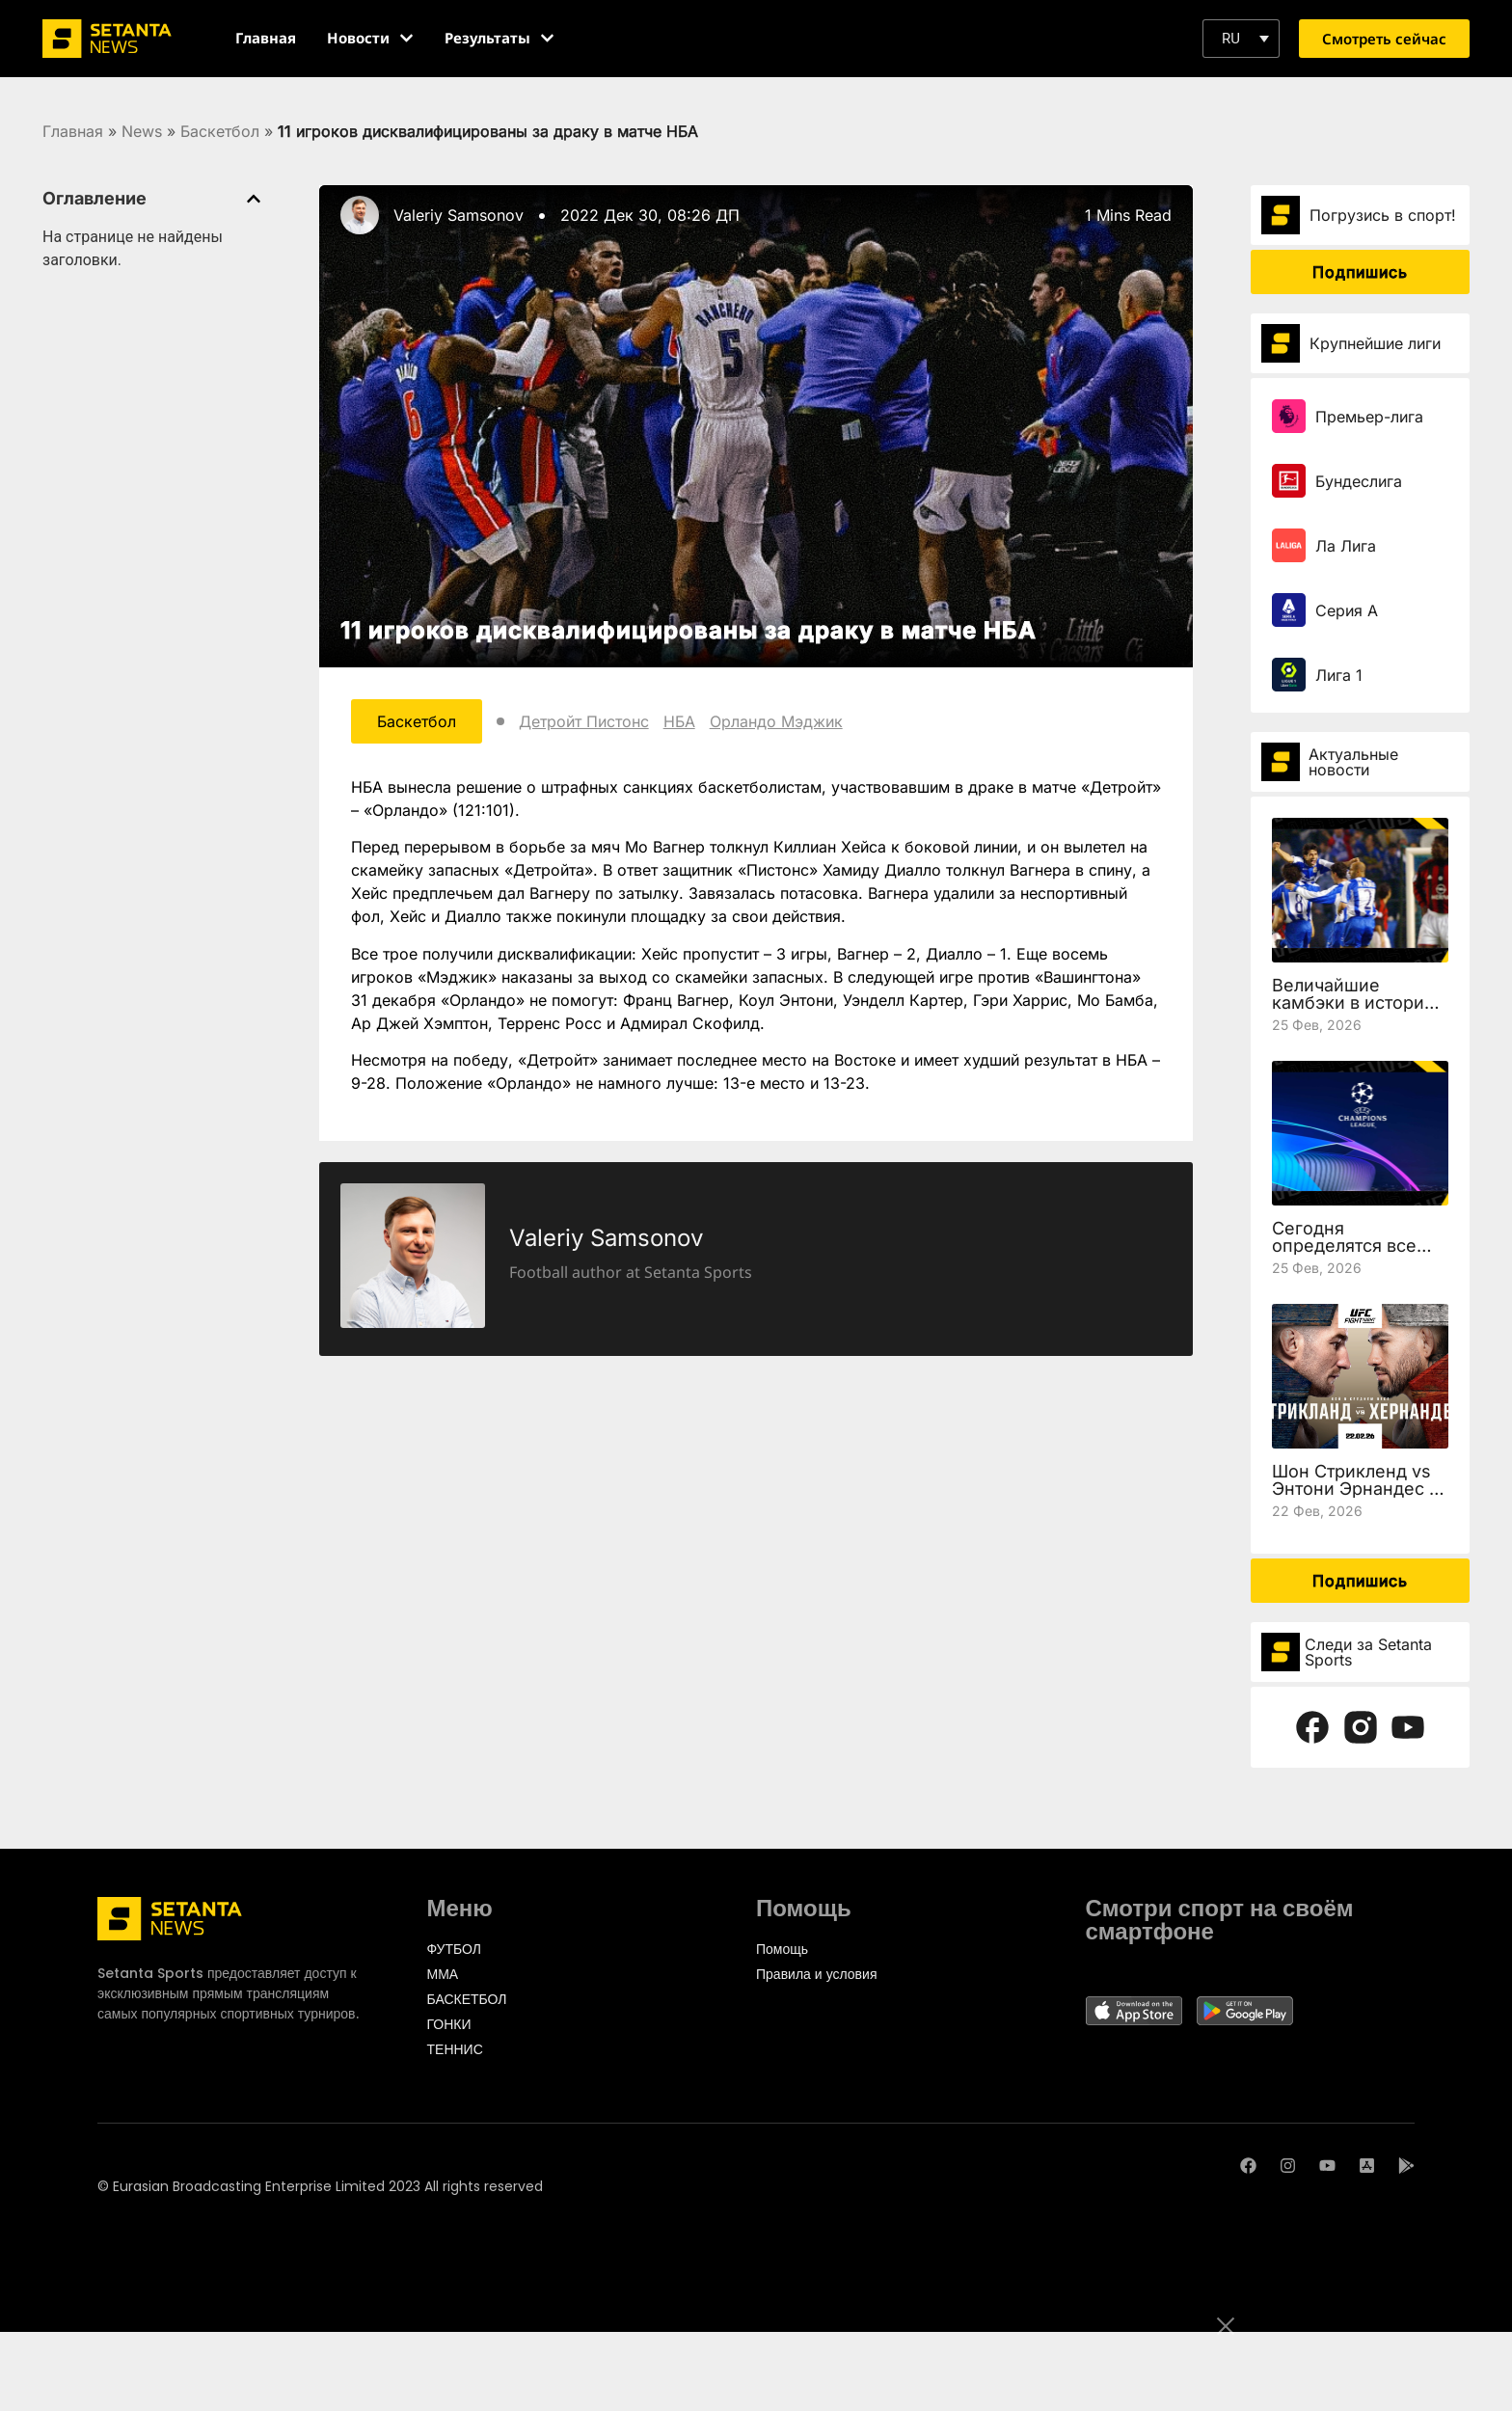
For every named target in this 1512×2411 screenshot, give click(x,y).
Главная (72, 131)
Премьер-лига (1369, 416)
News (142, 131)
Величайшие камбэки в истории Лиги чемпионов (1353, 1002)
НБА (679, 721)
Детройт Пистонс (584, 721)
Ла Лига (1345, 545)
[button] (1241, 38)
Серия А (1346, 610)
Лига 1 (1339, 675)
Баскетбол (219, 131)
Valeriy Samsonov (458, 215)
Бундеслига (1358, 481)
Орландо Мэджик (776, 721)
